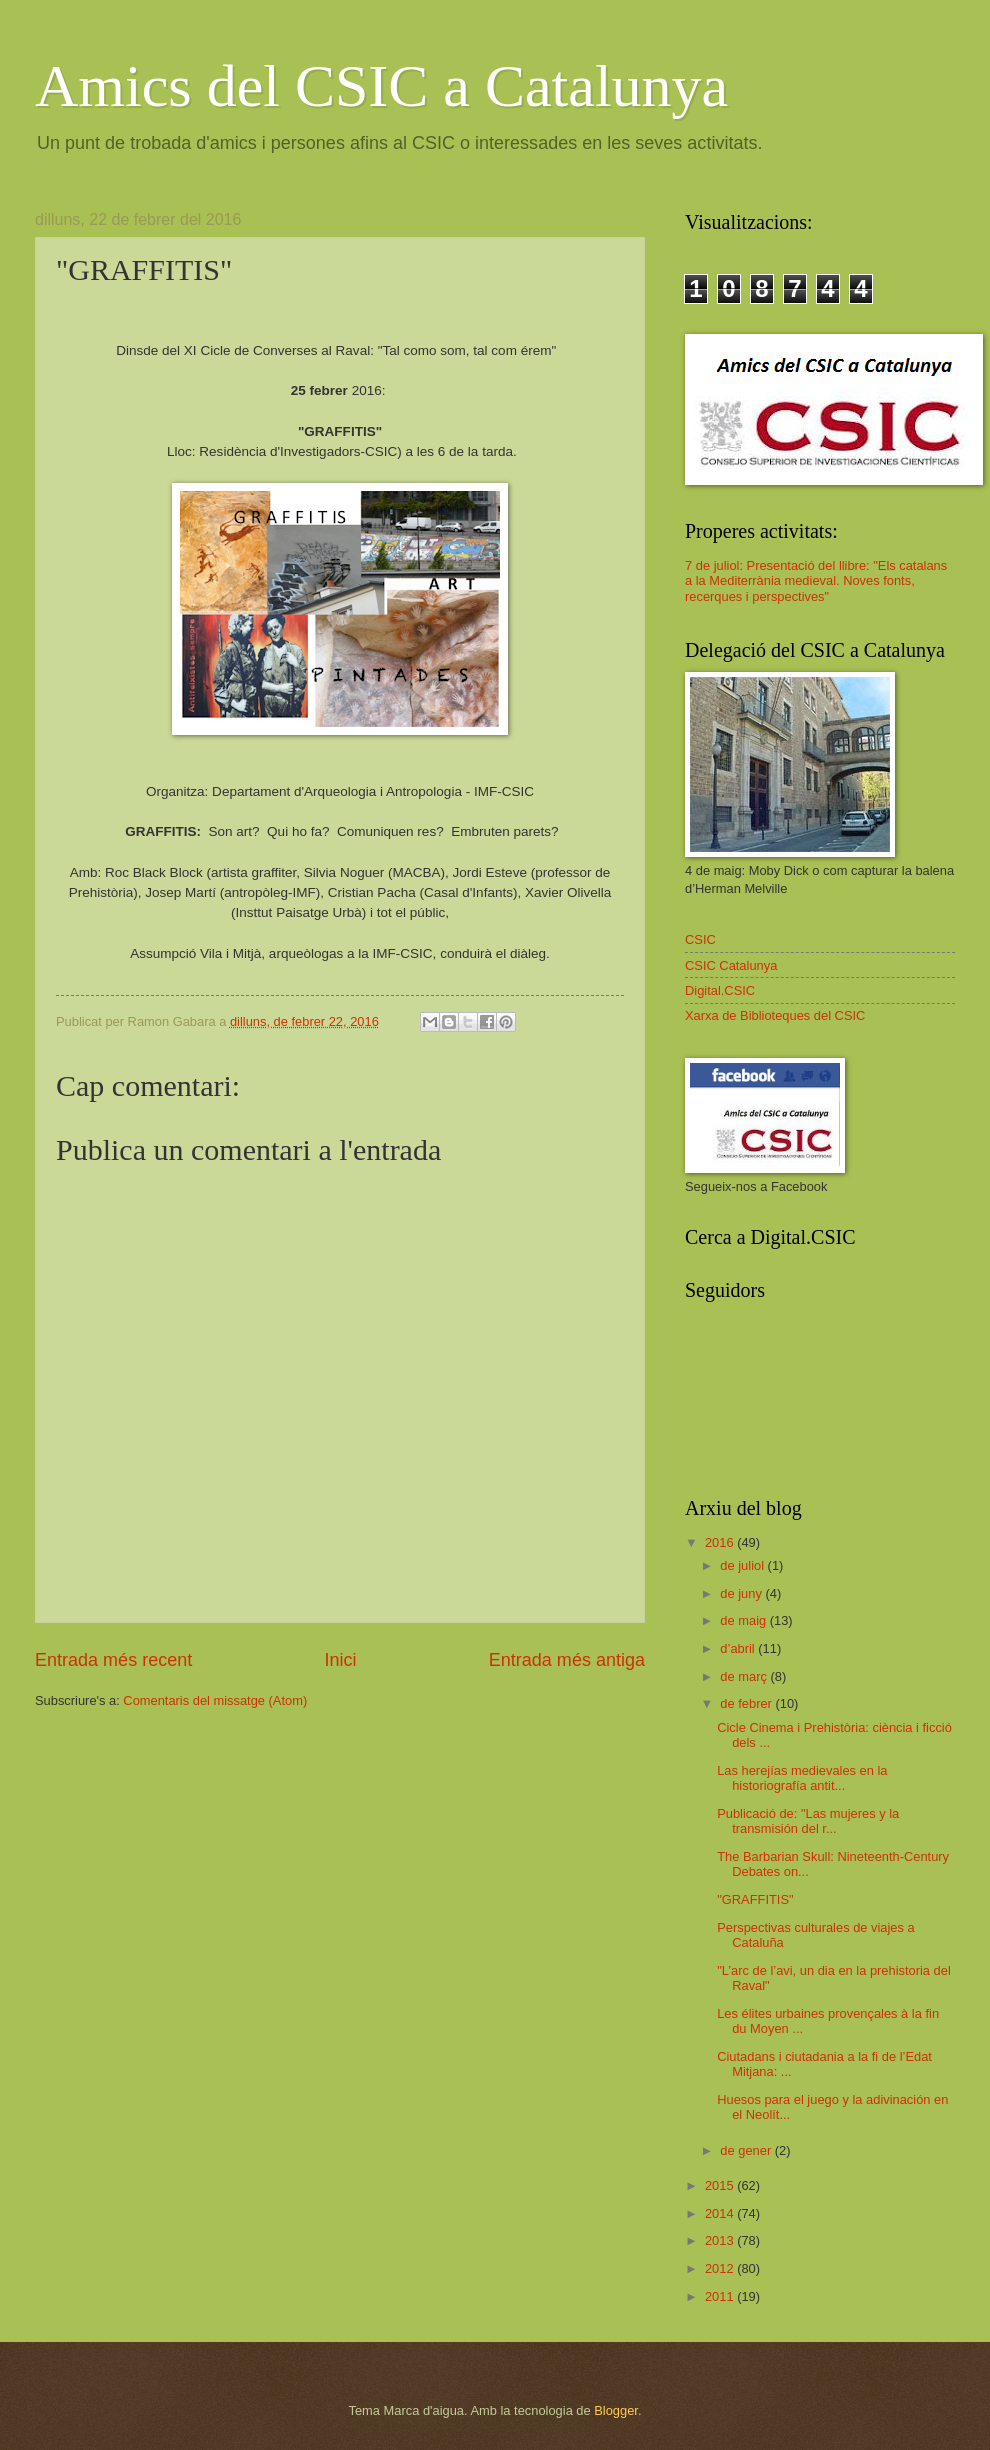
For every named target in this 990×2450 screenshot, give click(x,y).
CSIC (700, 939)
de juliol (743, 1565)
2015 (721, 2185)
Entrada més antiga (567, 1660)
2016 (721, 1542)
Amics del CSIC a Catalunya (381, 86)
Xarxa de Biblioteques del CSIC (775, 1015)
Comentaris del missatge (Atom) (215, 1700)
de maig (744, 1620)
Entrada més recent (113, 1660)
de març (745, 1676)
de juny (742, 1593)
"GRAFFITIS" (755, 1899)
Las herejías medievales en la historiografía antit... (802, 1778)
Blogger (616, 2410)
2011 (721, 2296)
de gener (747, 2150)
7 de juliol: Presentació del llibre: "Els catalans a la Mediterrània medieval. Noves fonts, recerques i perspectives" (816, 581)
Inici (340, 1660)
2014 (721, 2213)
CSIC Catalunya (731, 965)
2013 (721, 2240)
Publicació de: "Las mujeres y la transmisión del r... (808, 1821)
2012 (721, 2268)
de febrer (747, 1703)
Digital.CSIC (720, 990)
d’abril (739, 1648)
